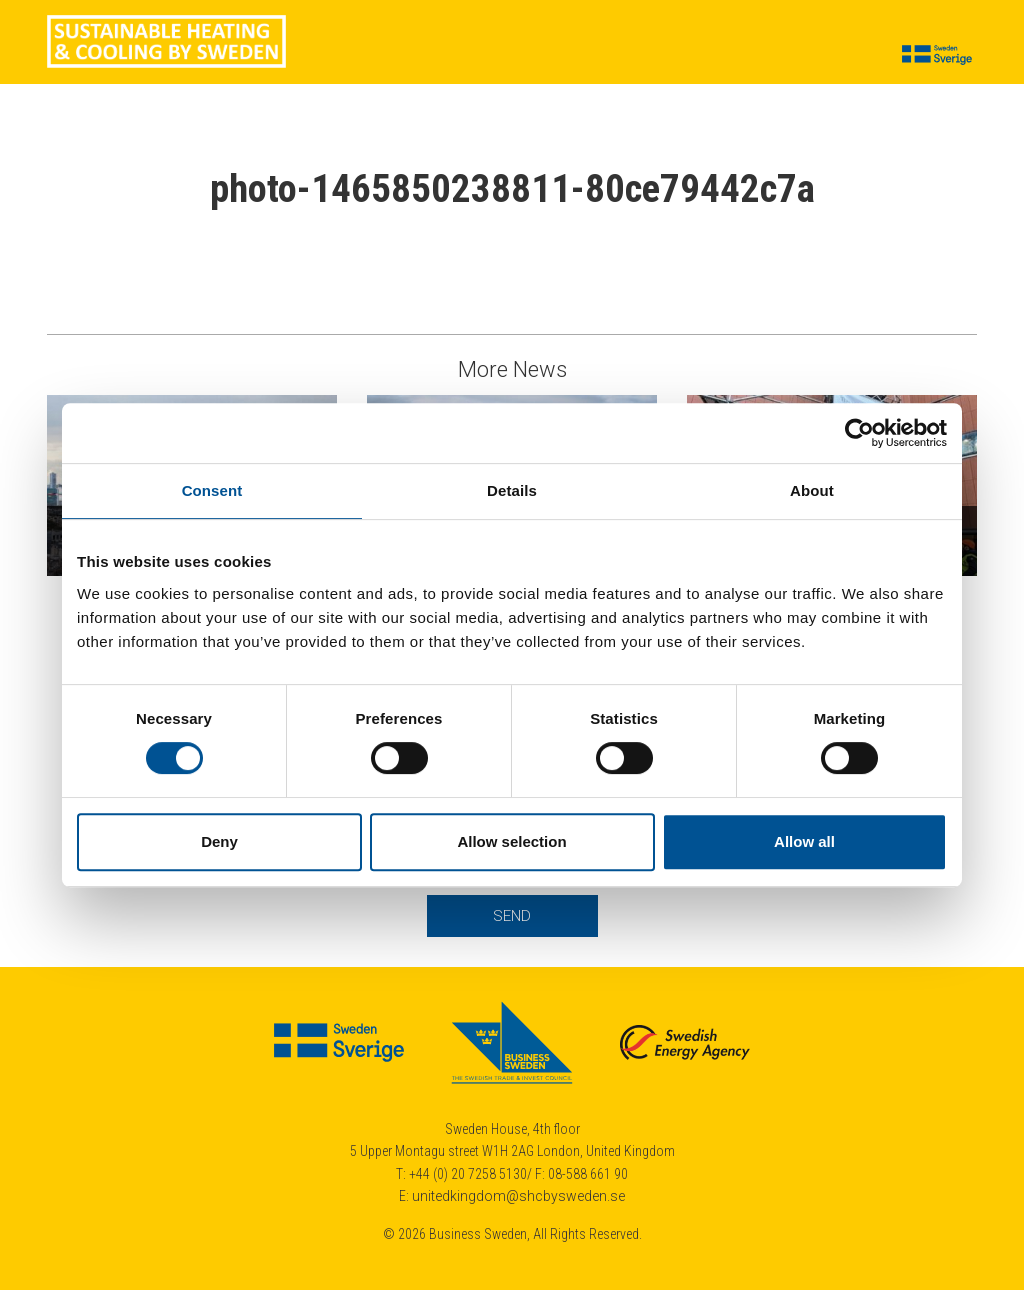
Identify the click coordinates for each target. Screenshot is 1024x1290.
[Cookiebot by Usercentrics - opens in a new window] (859, 433)
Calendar (645, 56)
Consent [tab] (212, 490)
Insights (562, 56)
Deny (219, 841)
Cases (338, 56)
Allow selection (511, 841)
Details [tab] (512, 490)
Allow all (804, 841)
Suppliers (477, 56)
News (402, 56)
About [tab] (812, 490)
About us (731, 56)
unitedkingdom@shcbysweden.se (518, 1196)
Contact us (826, 56)
